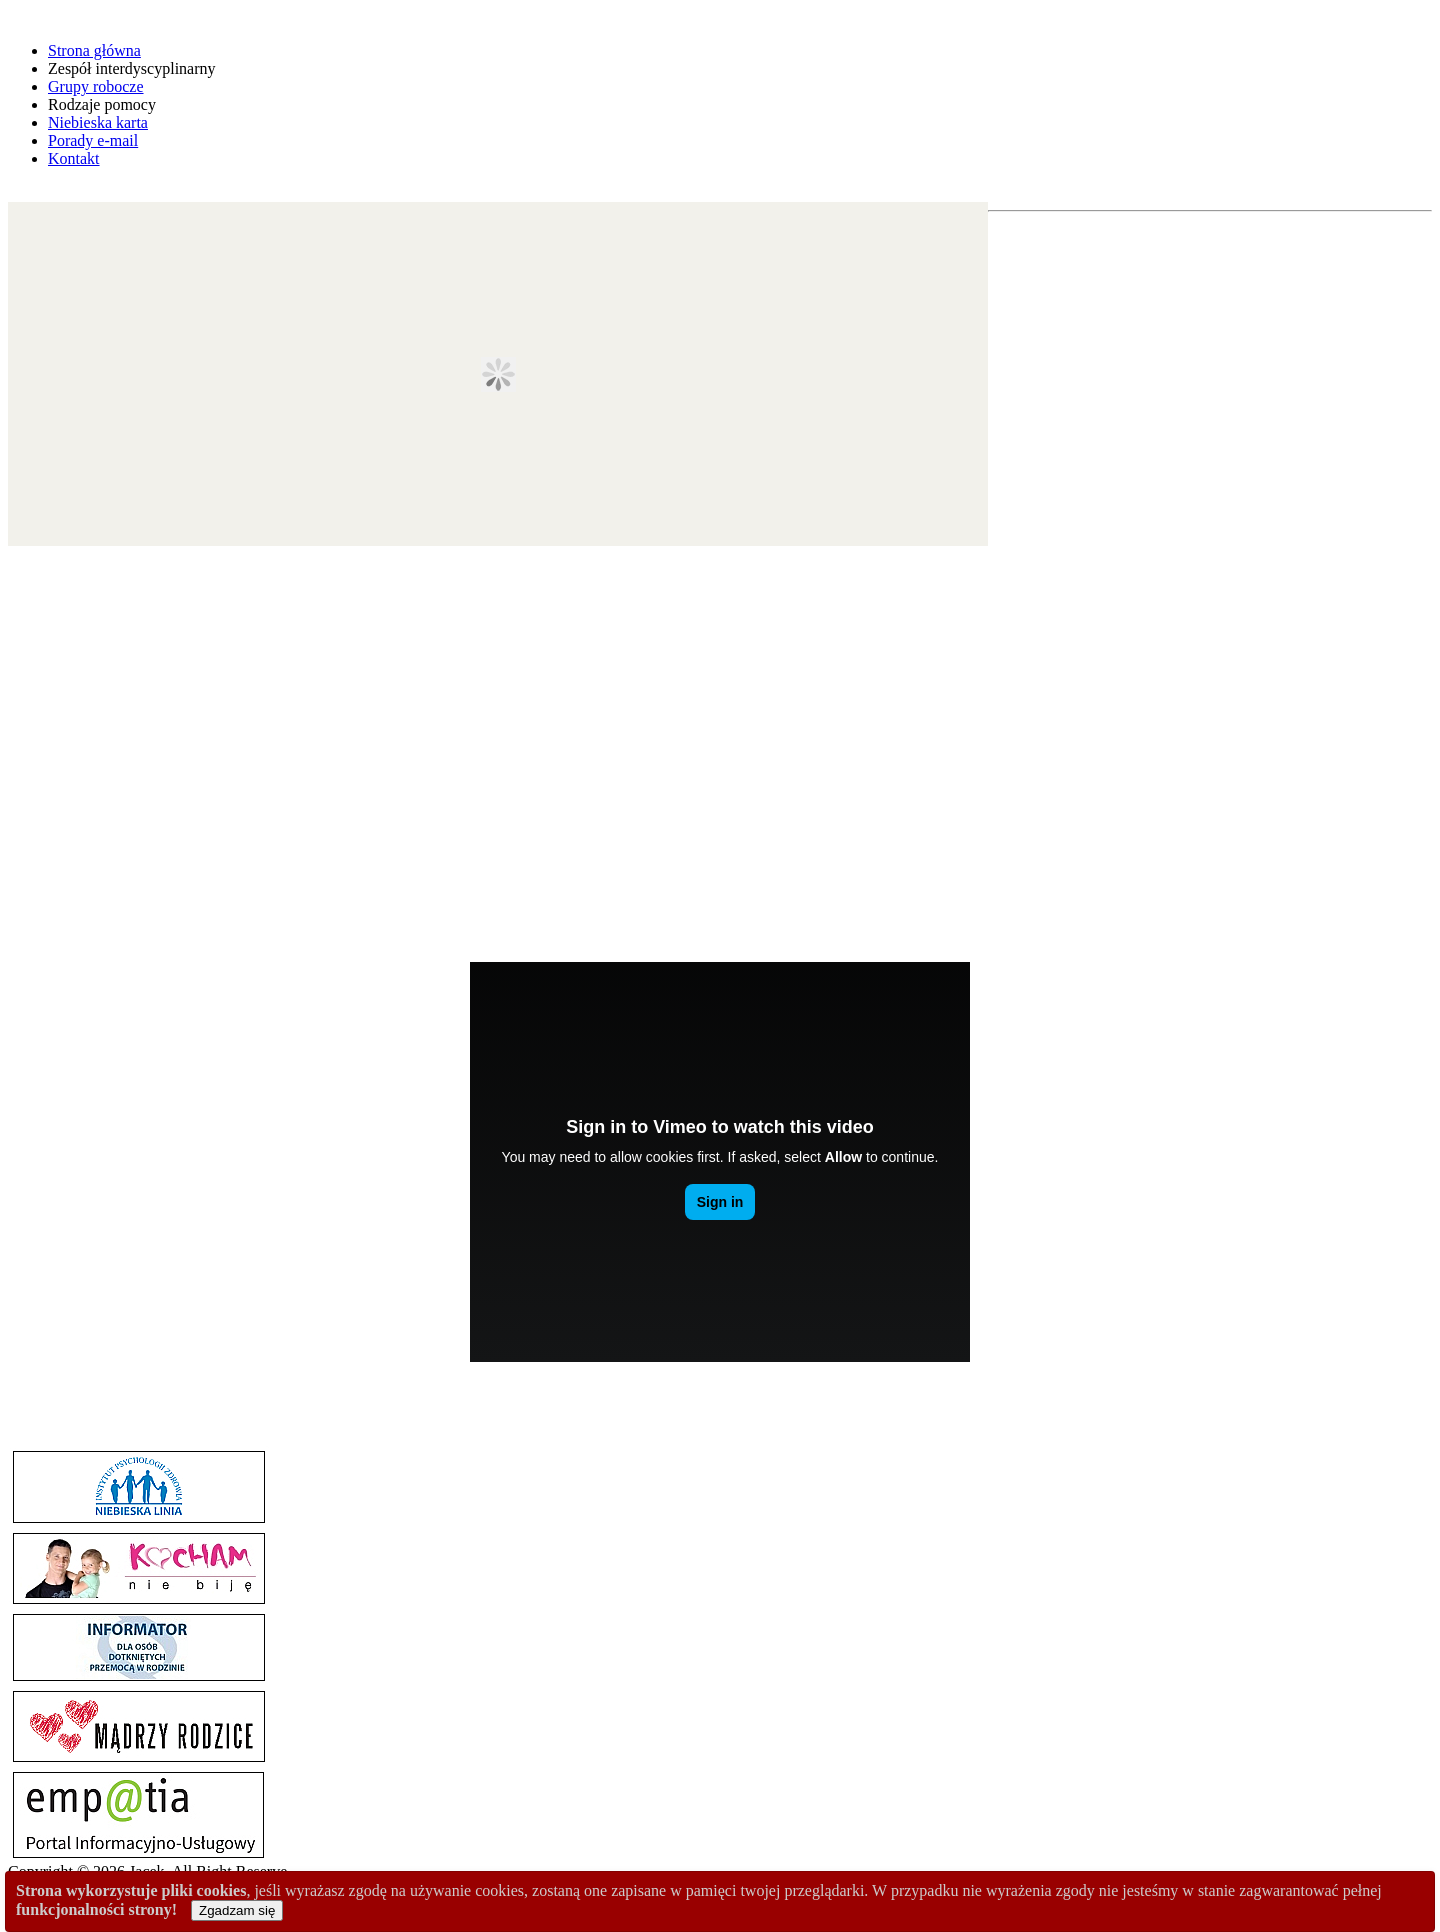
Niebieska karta (98, 122)
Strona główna (94, 50)
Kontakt (74, 158)
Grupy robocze (96, 86)
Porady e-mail (93, 140)
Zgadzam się (237, 1910)
